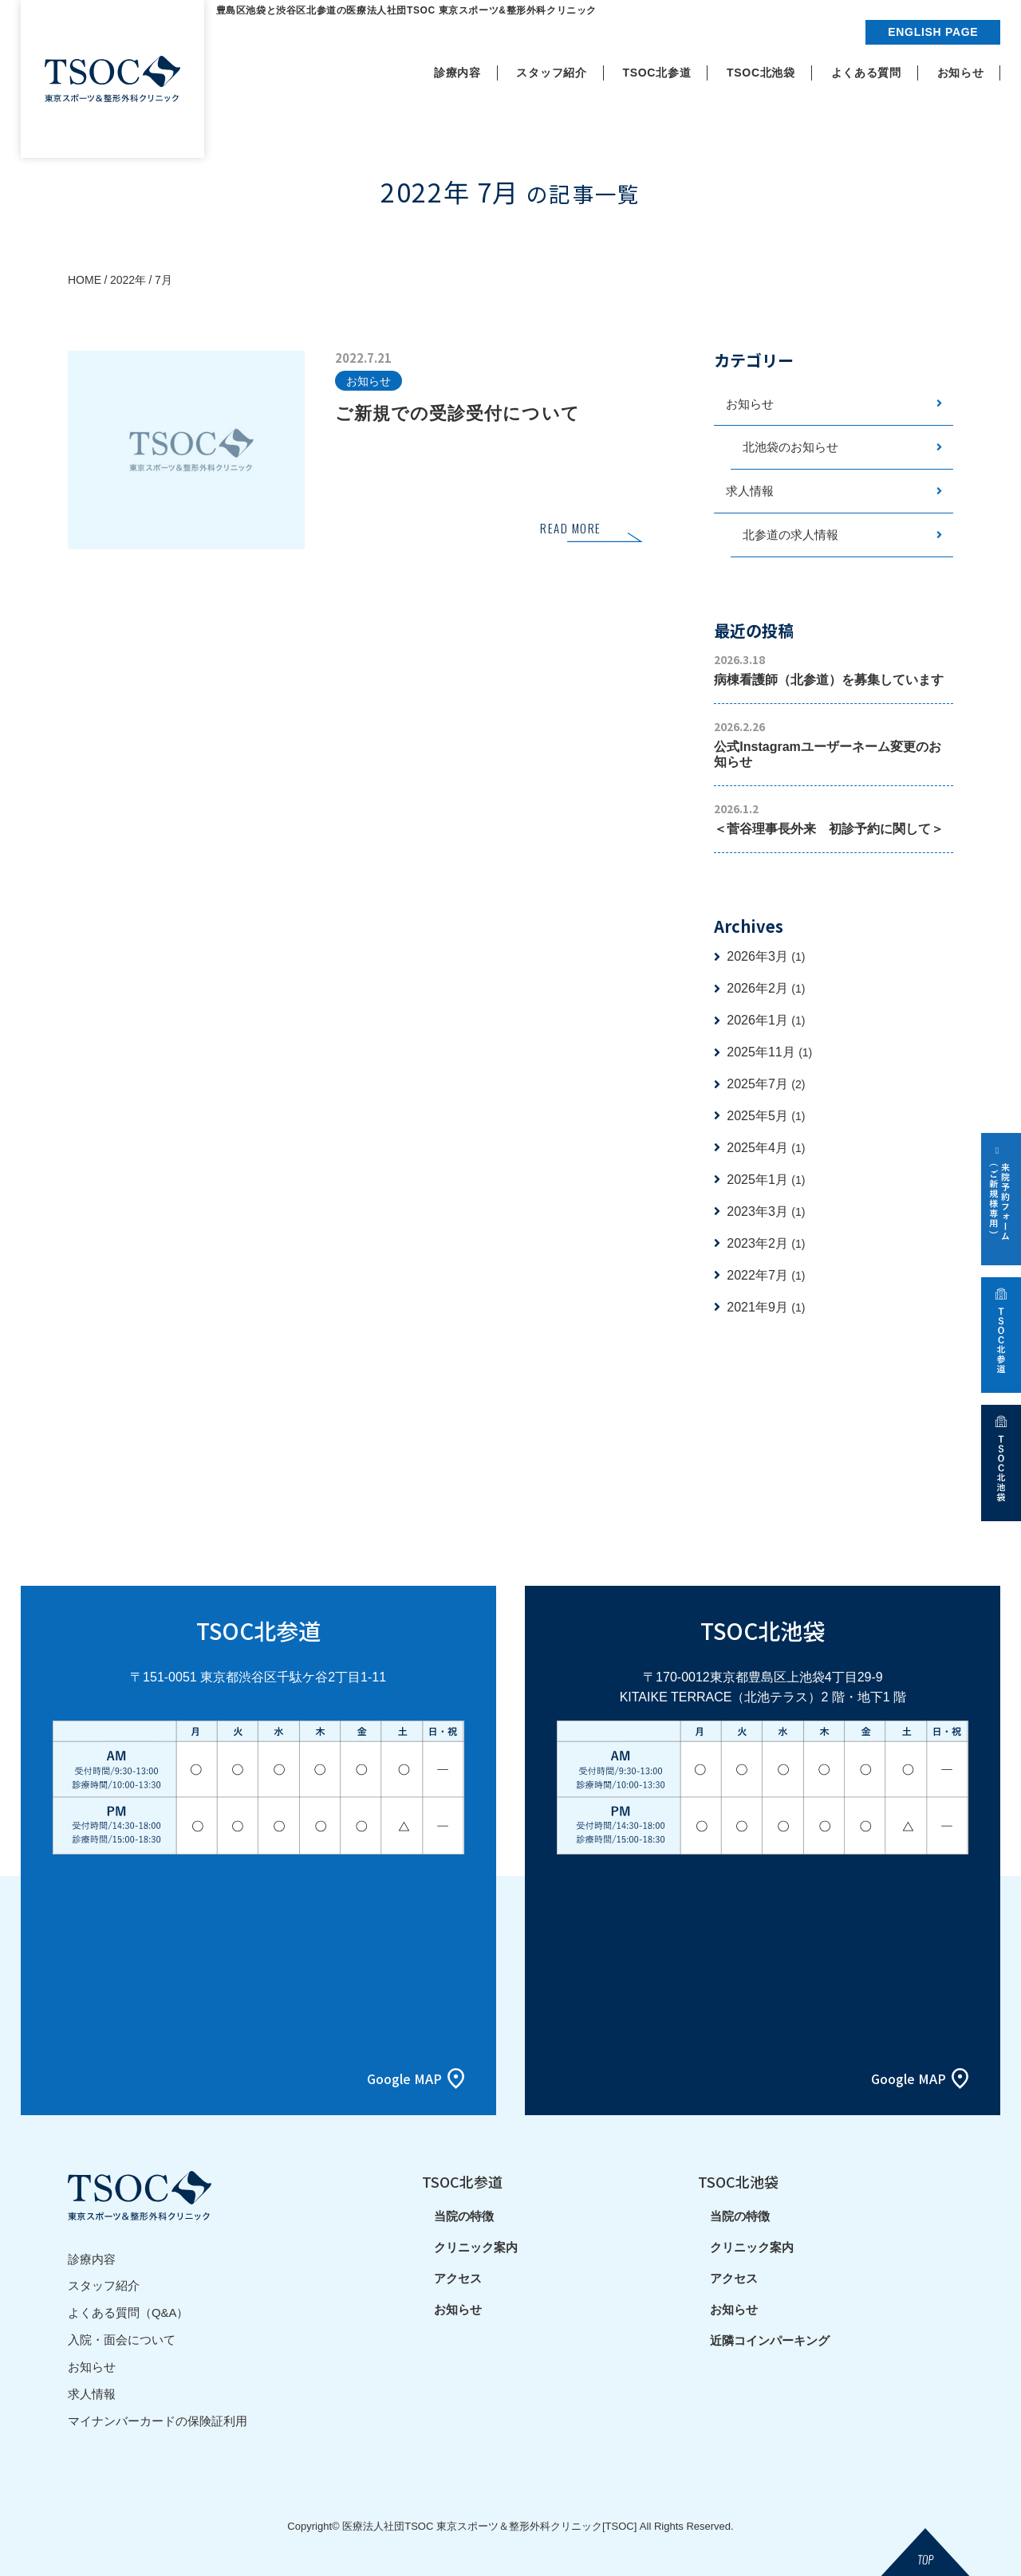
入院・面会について (121, 2338)
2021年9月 (766, 1308)
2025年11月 (769, 1053)
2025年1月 (766, 1180)
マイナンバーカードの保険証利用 (157, 2417)
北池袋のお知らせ (790, 447)
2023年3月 (766, 1212)
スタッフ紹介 (104, 2285)
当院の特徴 (464, 2217)
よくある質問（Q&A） (128, 2311)
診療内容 (92, 2259)
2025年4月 (766, 1148)
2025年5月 (766, 1116)
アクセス (458, 2280)
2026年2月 (766, 989)
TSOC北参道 (462, 2182)
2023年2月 (766, 1244)
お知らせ (750, 404)
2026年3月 (766, 957)
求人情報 (750, 491)
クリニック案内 (476, 2248)
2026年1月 (766, 1021)
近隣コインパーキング (770, 2342)
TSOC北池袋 (738, 2182)
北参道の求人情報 (790, 535)
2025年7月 (766, 1084)
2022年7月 (766, 1276)
